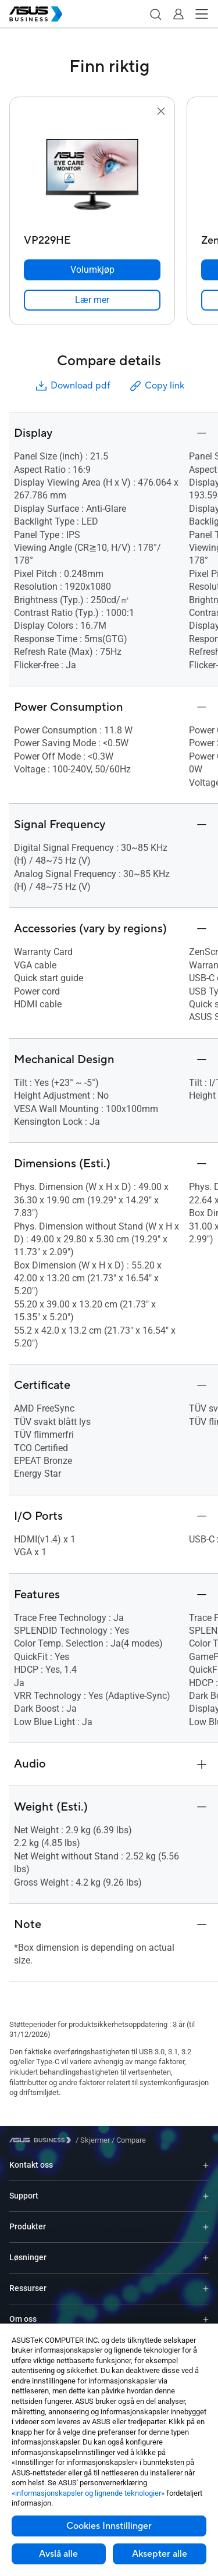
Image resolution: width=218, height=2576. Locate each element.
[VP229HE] (92, 237)
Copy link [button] (156, 386)
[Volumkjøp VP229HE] (92, 269)
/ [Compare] (128, 2140)
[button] (155, 14)
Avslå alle (58, 2554)
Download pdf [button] (72, 386)
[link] (92, 300)
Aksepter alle (159, 2554)
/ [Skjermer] (93, 2140)
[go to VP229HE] (92, 174)
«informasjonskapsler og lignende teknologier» (88, 2493)
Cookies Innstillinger (109, 2526)
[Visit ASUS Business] (42, 2140)
